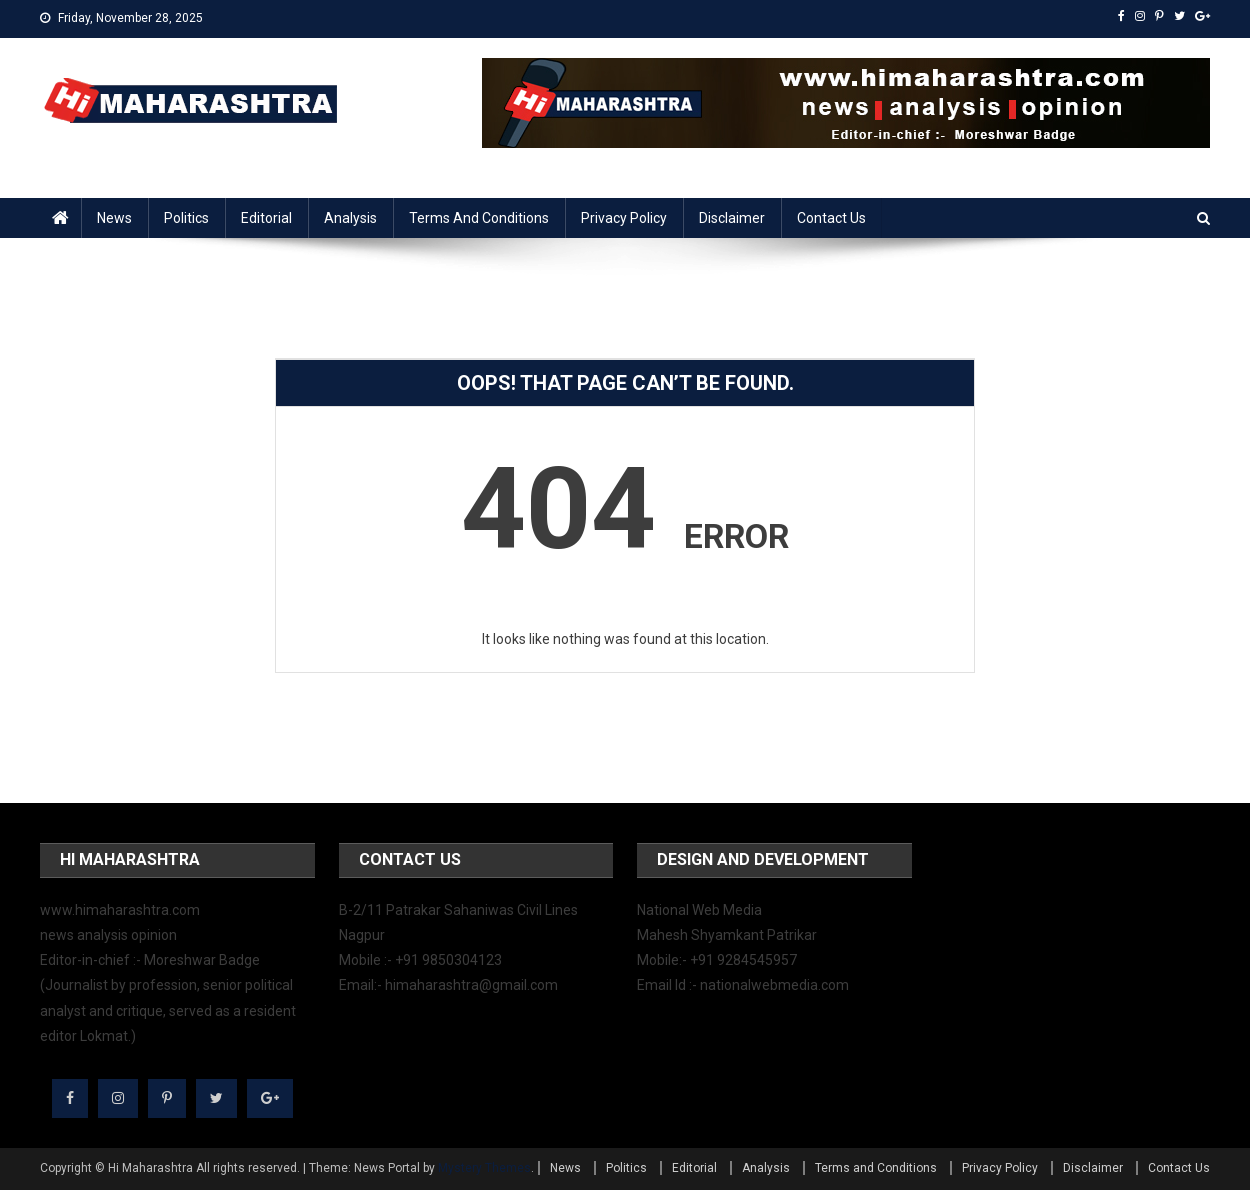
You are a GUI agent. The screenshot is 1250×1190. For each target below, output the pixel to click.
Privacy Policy (624, 218)
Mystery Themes (484, 1168)
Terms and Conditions (479, 218)
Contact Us (831, 218)
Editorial (266, 218)
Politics (186, 218)
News (114, 218)
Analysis (350, 218)
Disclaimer (732, 218)
